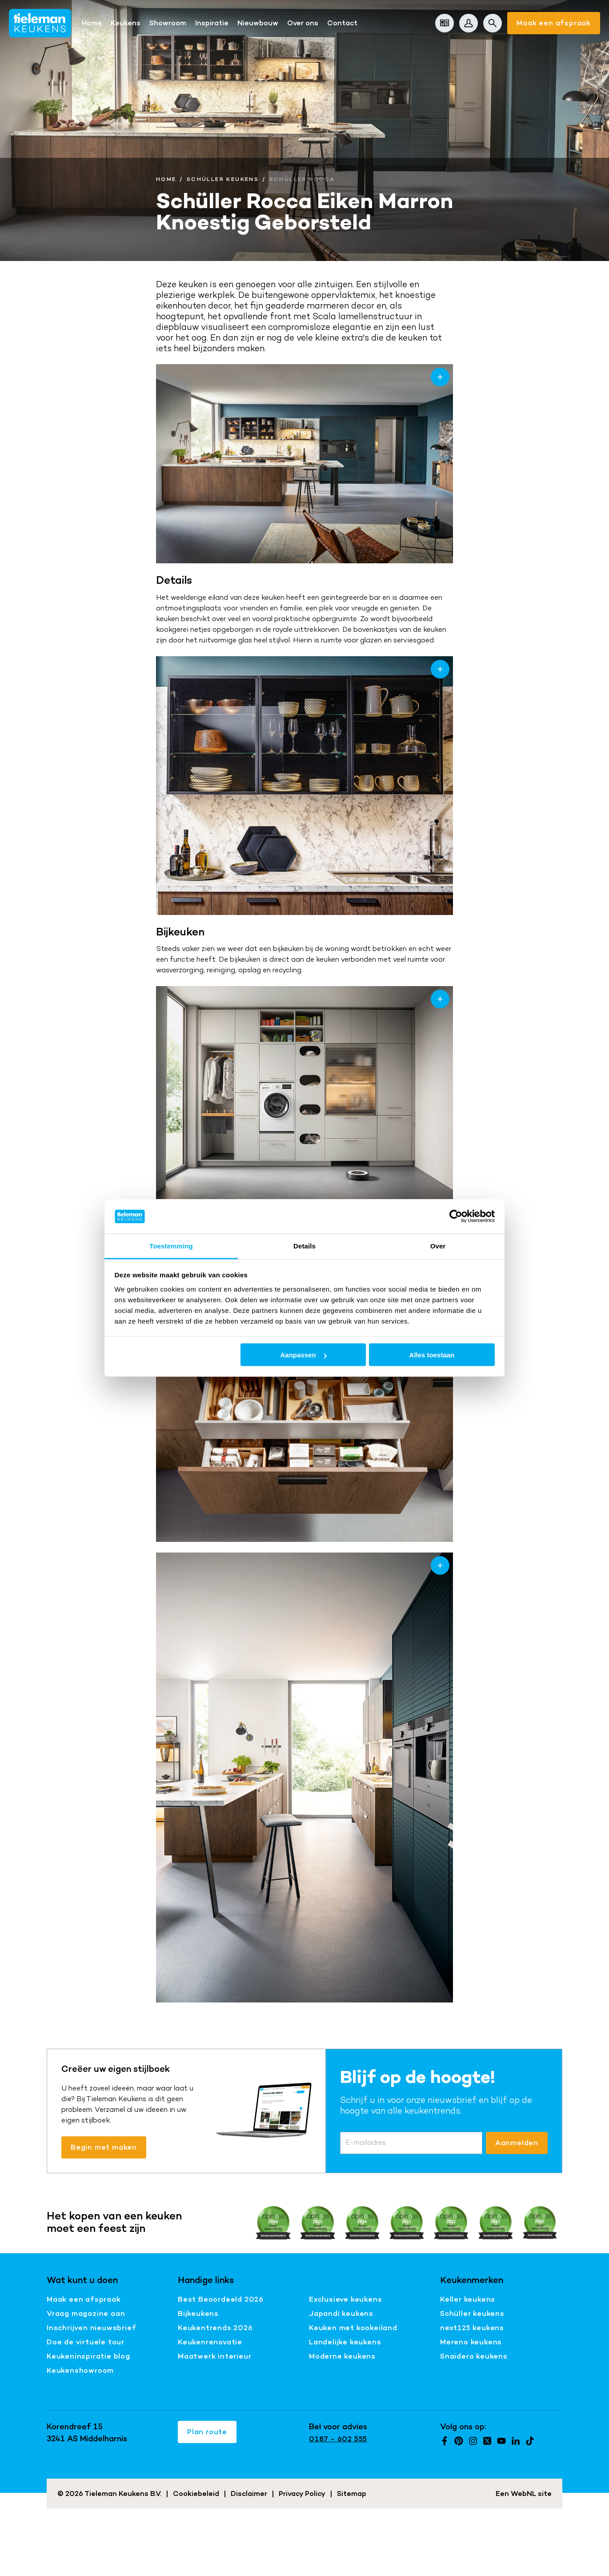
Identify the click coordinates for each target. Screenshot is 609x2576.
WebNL (523, 2493)
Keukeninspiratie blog (88, 2356)
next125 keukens (472, 2327)
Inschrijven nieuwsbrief (91, 2327)
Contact (342, 23)
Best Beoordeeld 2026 (221, 2299)
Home (92, 23)
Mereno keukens (471, 2342)
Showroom (167, 23)
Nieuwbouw (257, 23)
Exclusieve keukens (345, 2299)
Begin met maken (104, 2147)
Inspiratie (211, 23)
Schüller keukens (472, 2313)
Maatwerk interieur (214, 2356)
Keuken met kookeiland (353, 2327)
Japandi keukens (341, 2313)
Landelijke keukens (345, 2342)
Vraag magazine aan (86, 2313)
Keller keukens (467, 2299)
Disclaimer (249, 2493)
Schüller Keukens (223, 179)
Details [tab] (304, 1245)
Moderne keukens (342, 2356)
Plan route (207, 2432)
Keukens (125, 23)
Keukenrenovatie (210, 2342)
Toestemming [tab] (171, 1245)
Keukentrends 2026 (215, 2327)
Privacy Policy (302, 2493)
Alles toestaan (432, 1355)
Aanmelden (516, 2143)
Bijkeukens (198, 2313)
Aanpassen (303, 1355)
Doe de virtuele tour (85, 2342)
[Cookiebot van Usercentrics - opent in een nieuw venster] (456, 1216)
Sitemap (351, 2493)
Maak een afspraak (554, 23)
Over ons (302, 23)
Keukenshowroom (80, 2370)
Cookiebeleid (196, 2493)
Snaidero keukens (474, 2356)
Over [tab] (438, 1245)
